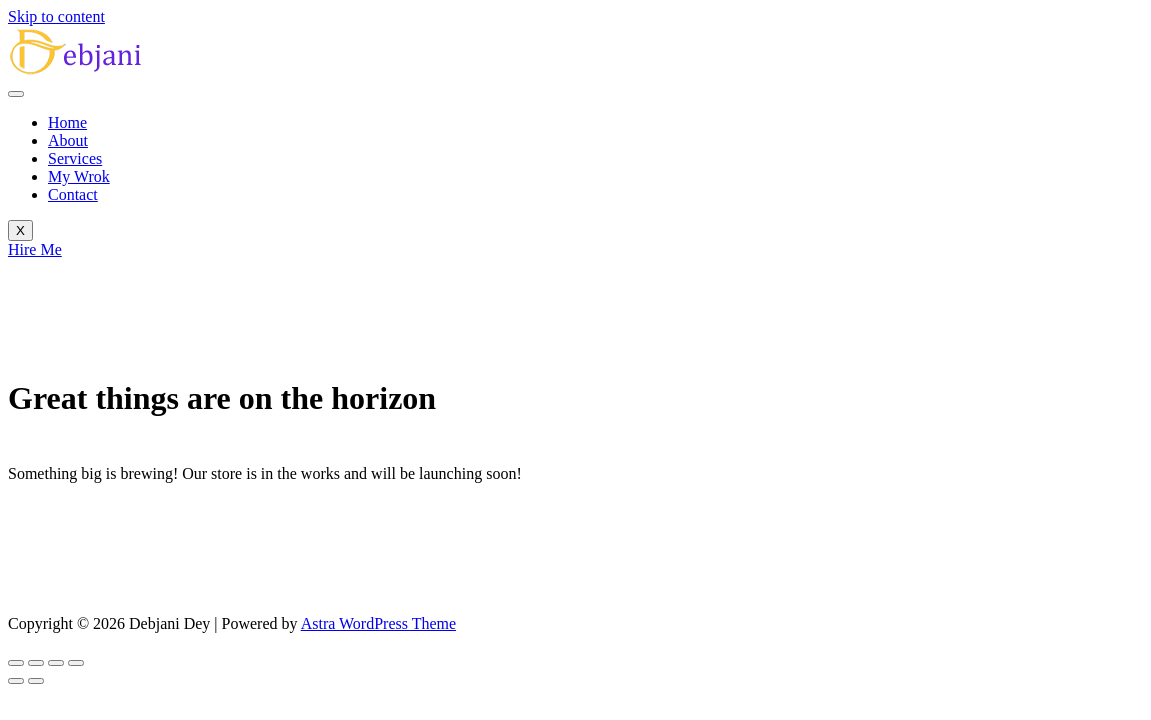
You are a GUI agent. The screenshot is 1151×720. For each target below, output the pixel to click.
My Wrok (79, 176)
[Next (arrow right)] (36, 681)
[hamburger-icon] (16, 94)
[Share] (56, 663)
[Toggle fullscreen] (36, 663)
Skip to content (56, 16)
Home (67, 122)
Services (75, 158)
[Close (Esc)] (76, 663)
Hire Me (35, 249)
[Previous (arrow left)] (16, 681)
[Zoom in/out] (16, 663)
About (68, 140)
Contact (73, 194)
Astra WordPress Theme (378, 623)
